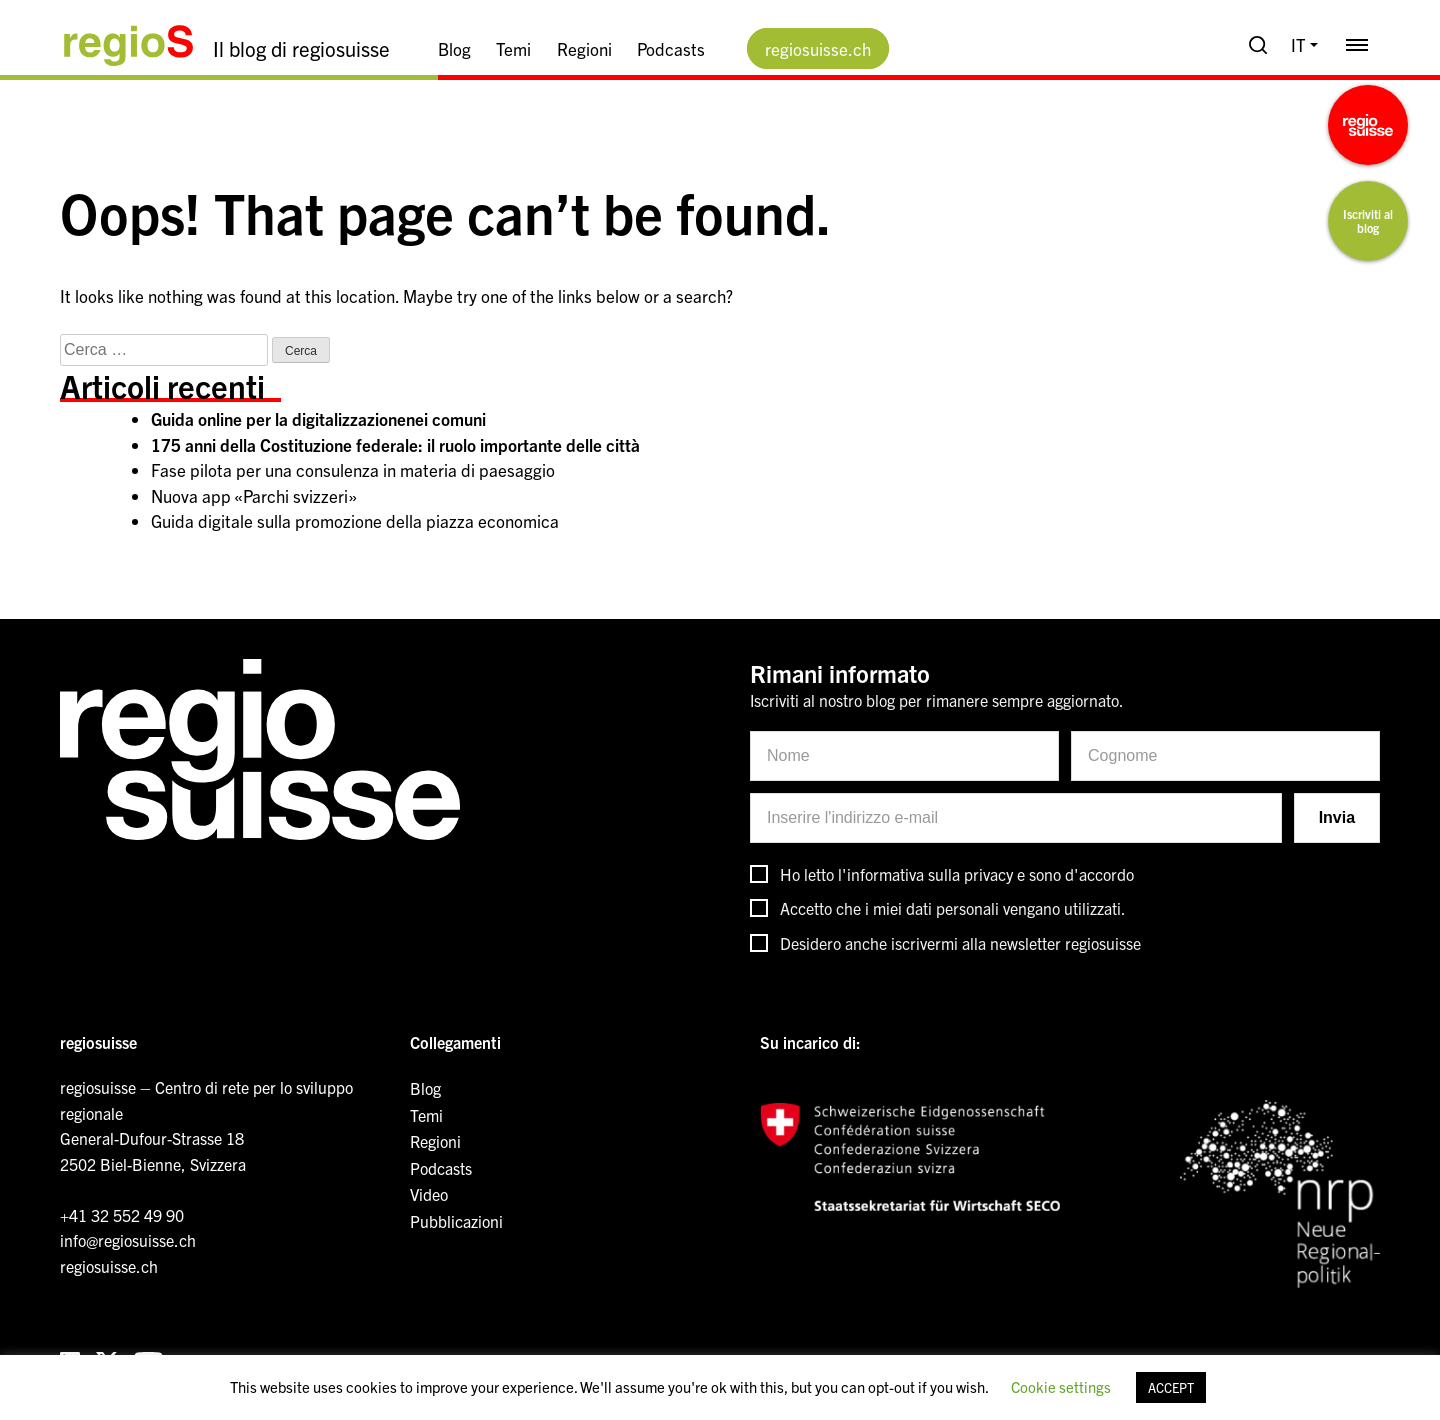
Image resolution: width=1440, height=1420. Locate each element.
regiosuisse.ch (818, 48)
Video (429, 1194)
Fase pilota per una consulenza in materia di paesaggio (353, 469)
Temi (513, 48)
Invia (1337, 817)
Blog (454, 48)
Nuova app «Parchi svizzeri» (254, 495)
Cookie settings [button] (1061, 1386)
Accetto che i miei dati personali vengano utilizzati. (953, 908)
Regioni (584, 48)
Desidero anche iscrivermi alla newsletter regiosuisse (960, 943)
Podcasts (671, 48)
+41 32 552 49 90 (122, 1215)
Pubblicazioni (456, 1221)
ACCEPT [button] (1171, 1387)
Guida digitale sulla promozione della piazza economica (355, 520)
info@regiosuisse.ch (128, 1240)
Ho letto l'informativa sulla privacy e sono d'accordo (957, 874)
